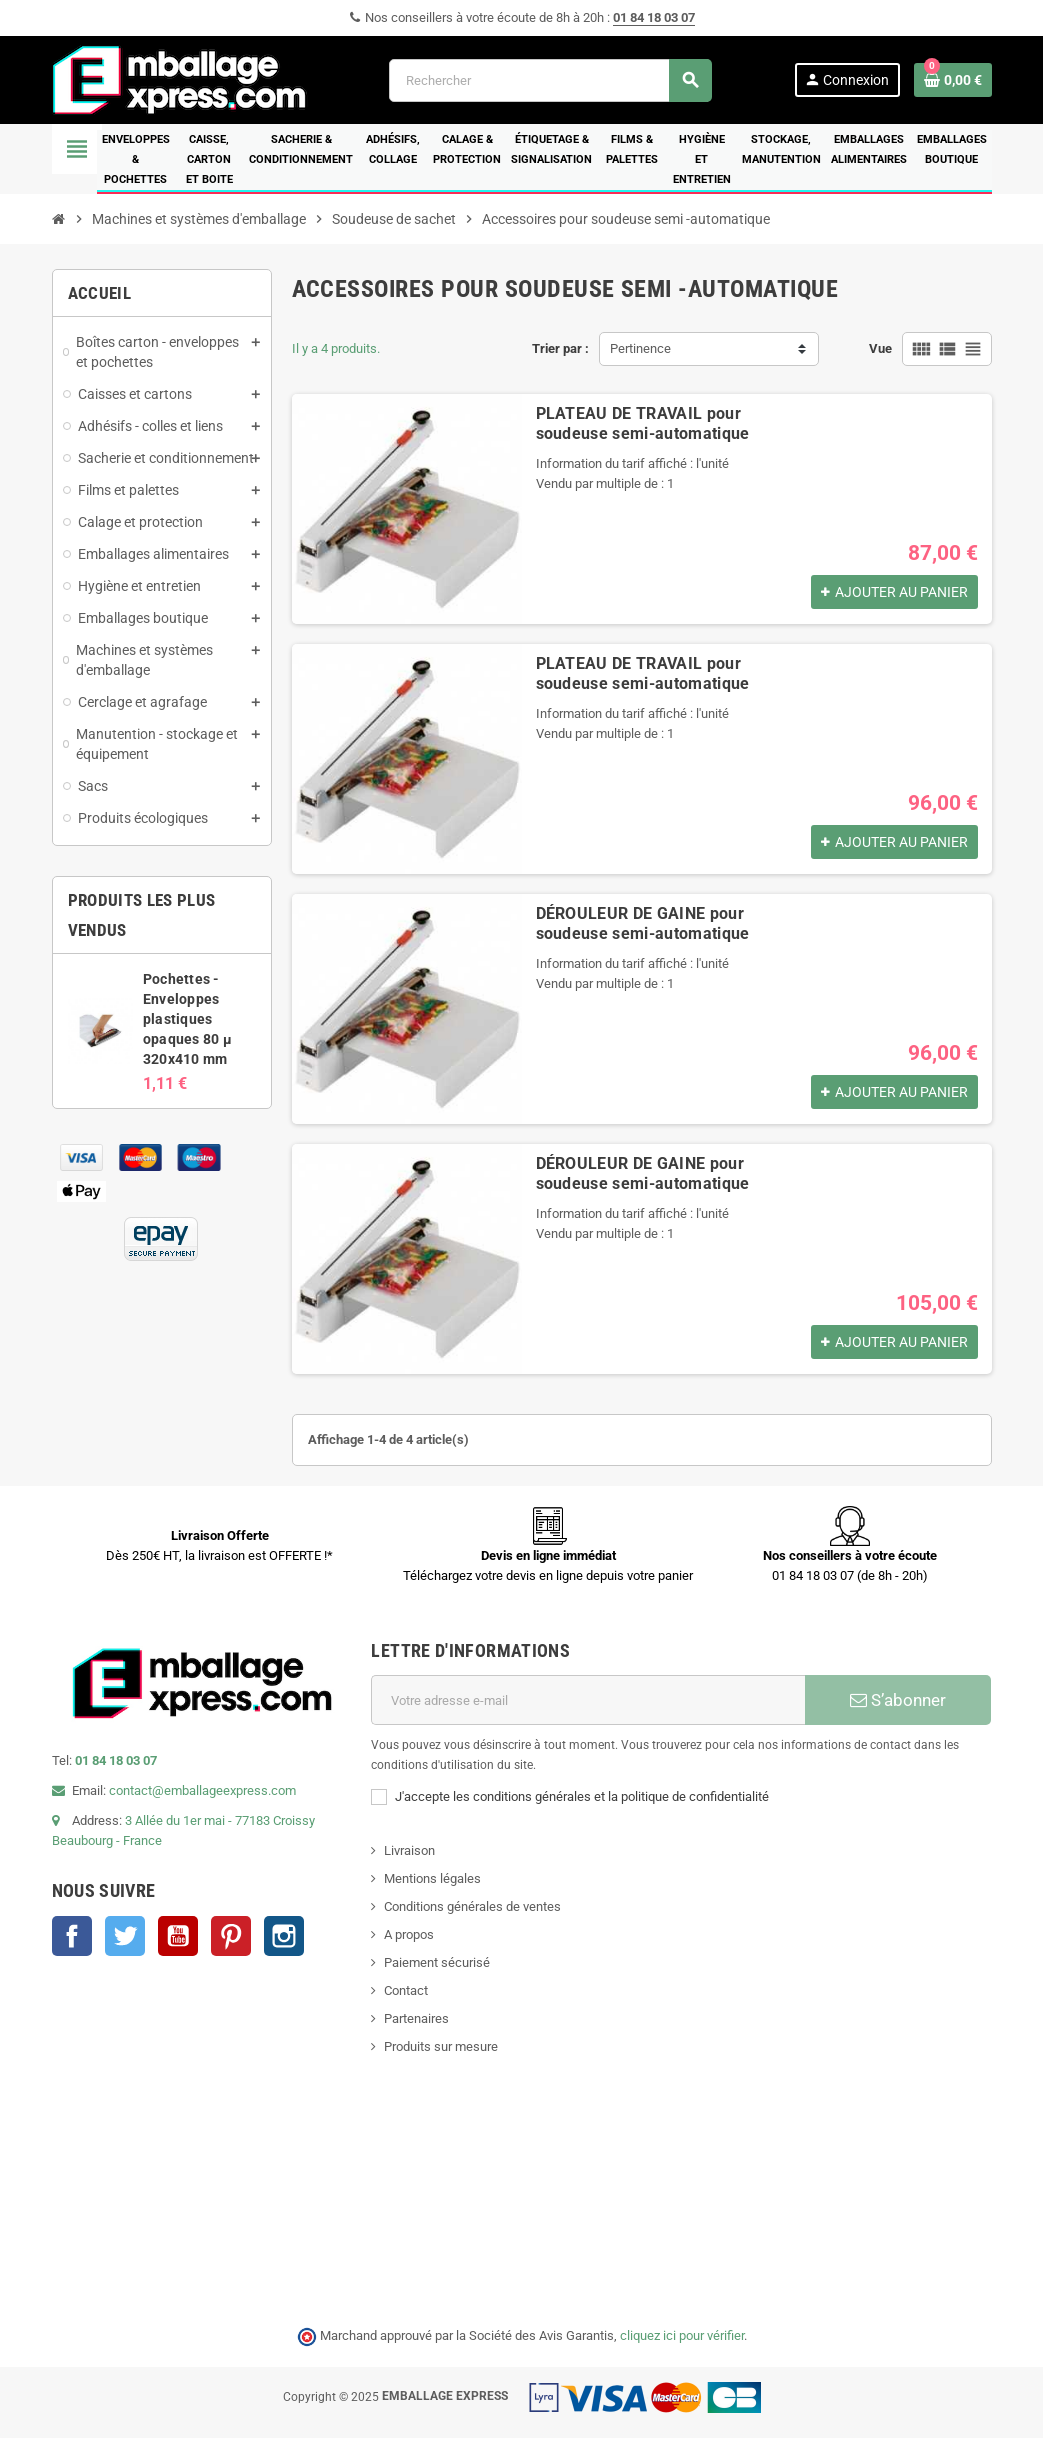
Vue (880, 348)
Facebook (72, 1936)
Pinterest (231, 1936)
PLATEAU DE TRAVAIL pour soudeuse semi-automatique (643, 423)
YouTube (178, 1936)
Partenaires (416, 2018)
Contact (406, 1990)
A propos (409, 1934)
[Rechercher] (550, 80)
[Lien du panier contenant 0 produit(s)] (953, 80)
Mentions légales (432, 1878)
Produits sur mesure (441, 2046)
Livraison (409, 1850)
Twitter (125, 1936)
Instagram (284, 1936)
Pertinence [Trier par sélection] (640, 348)
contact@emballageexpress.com (202, 1790)
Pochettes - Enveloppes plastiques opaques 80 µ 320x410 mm (187, 1019)
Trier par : (560, 348)
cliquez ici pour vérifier (682, 2335)
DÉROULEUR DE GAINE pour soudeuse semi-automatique (643, 923)
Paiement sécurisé (437, 1962)
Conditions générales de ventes (472, 1906)
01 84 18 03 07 (654, 17)
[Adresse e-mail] (588, 1700)
